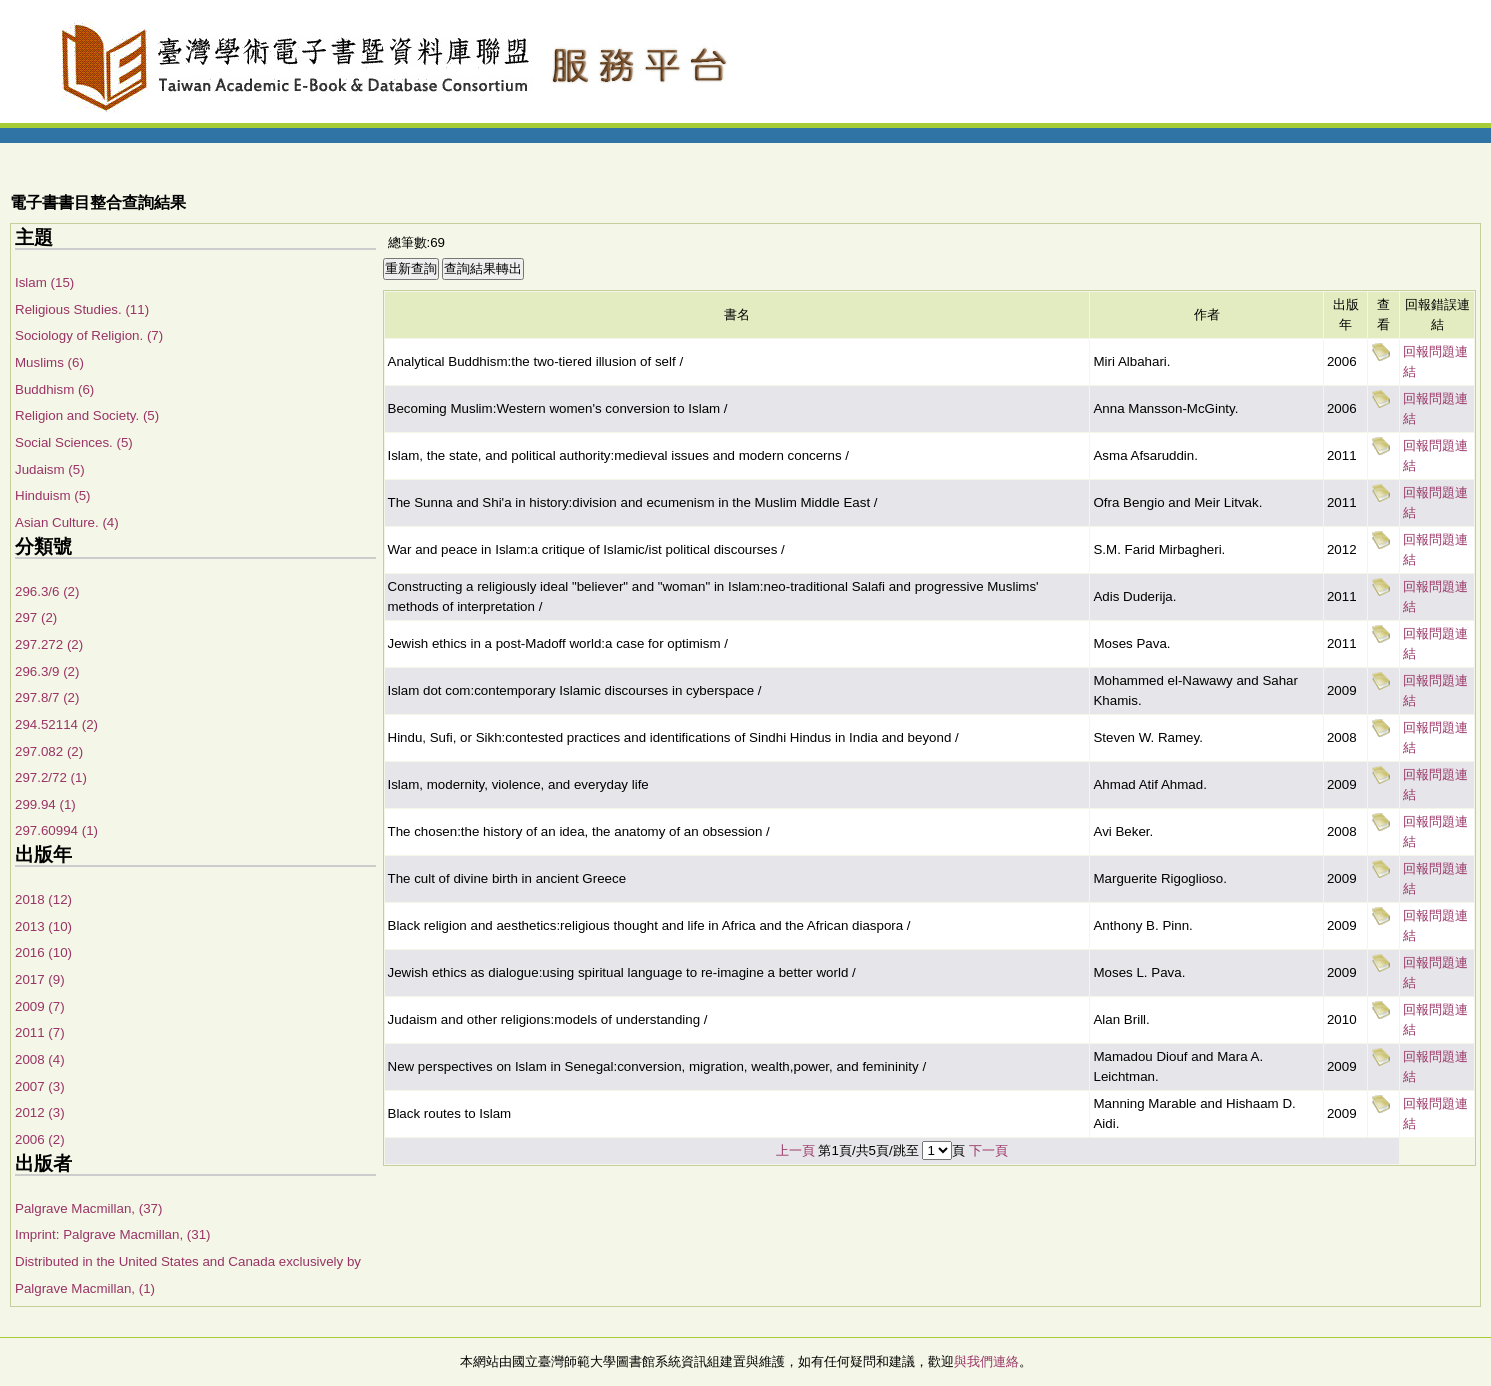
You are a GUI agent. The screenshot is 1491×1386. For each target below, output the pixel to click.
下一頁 (988, 1150)
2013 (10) (43, 926)
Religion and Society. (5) (87, 415)
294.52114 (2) (56, 724)
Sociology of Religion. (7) (89, 335)
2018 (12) (43, 899)
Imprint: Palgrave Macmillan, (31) (113, 1234)
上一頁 (795, 1150)
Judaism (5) (50, 469)
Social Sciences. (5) (74, 442)
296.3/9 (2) (47, 671)
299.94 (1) (45, 804)
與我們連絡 (986, 1361)
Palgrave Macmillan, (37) (88, 1208)
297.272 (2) (49, 644)
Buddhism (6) (54, 389)
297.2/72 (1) (51, 777)
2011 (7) (40, 1032)
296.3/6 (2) (47, 591)
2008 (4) (40, 1059)
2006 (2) (40, 1139)
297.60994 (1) (56, 830)
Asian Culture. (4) (67, 522)
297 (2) (36, 617)
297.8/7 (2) (47, 697)
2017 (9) (40, 979)
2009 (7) (40, 1006)
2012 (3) (40, 1112)
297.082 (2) (49, 751)
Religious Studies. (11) (82, 309)
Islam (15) (44, 282)
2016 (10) (43, 952)
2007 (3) (40, 1086)
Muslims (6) (49, 362)
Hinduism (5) (53, 495)
